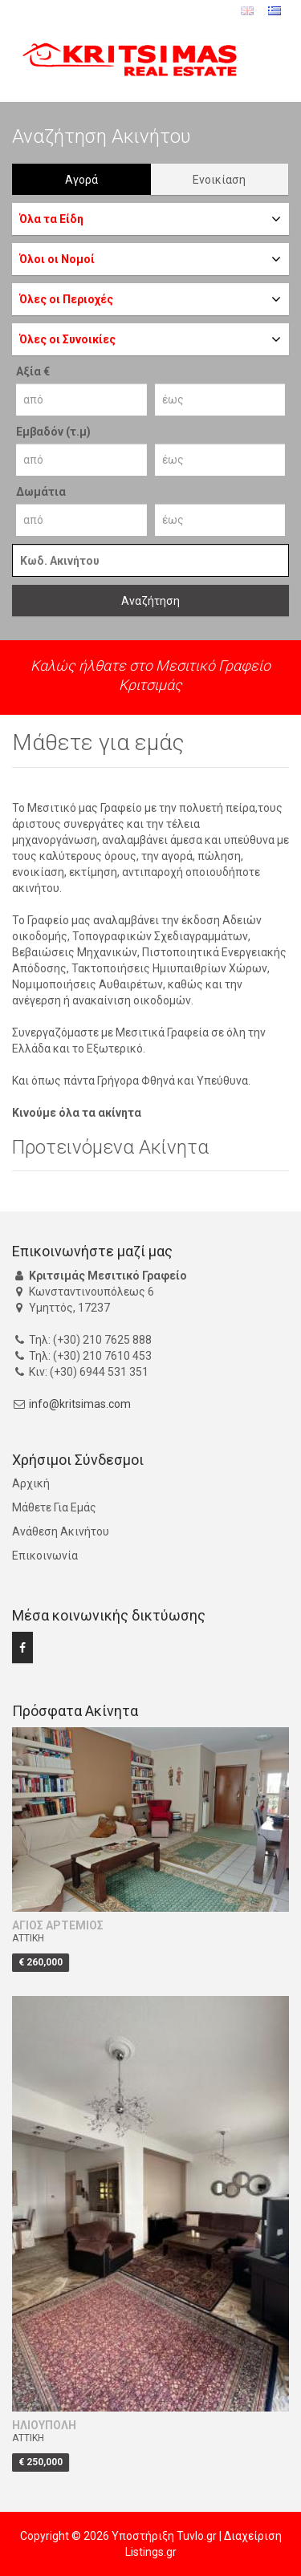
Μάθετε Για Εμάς (54, 1507)
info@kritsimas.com (80, 1404)
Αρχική (31, 1483)
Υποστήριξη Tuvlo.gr (164, 2535)
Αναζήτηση (150, 600)
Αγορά (81, 179)
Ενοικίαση (219, 179)
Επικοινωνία (45, 1555)
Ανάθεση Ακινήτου (60, 1531)
